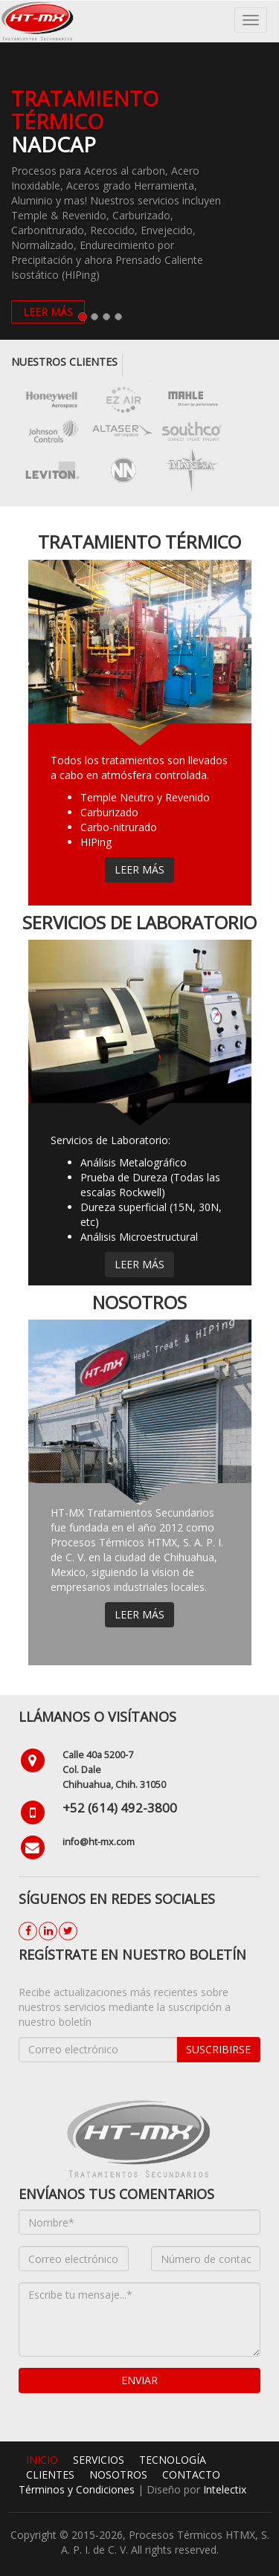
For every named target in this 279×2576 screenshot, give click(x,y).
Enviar (139, 2380)
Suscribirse (218, 2049)
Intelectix (224, 2489)
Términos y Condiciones (78, 2489)
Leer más (139, 869)
